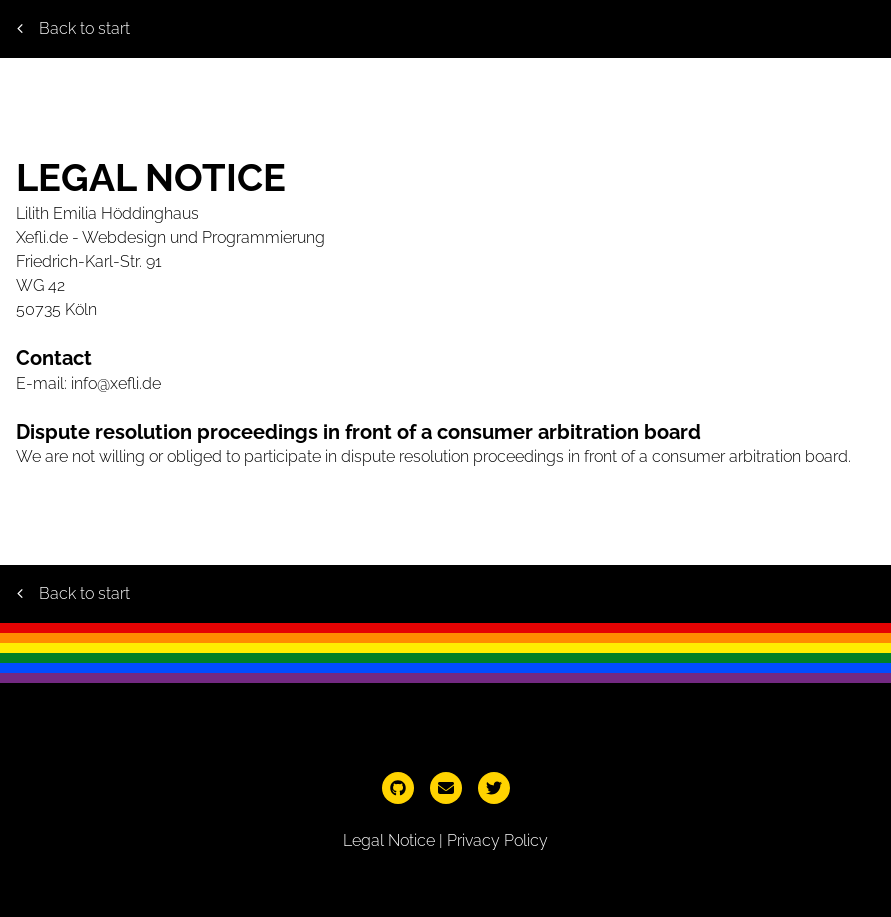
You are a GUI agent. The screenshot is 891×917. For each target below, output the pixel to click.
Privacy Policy (497, 840)
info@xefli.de (116, 383)
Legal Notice (389, 840)
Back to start (73, 28)
